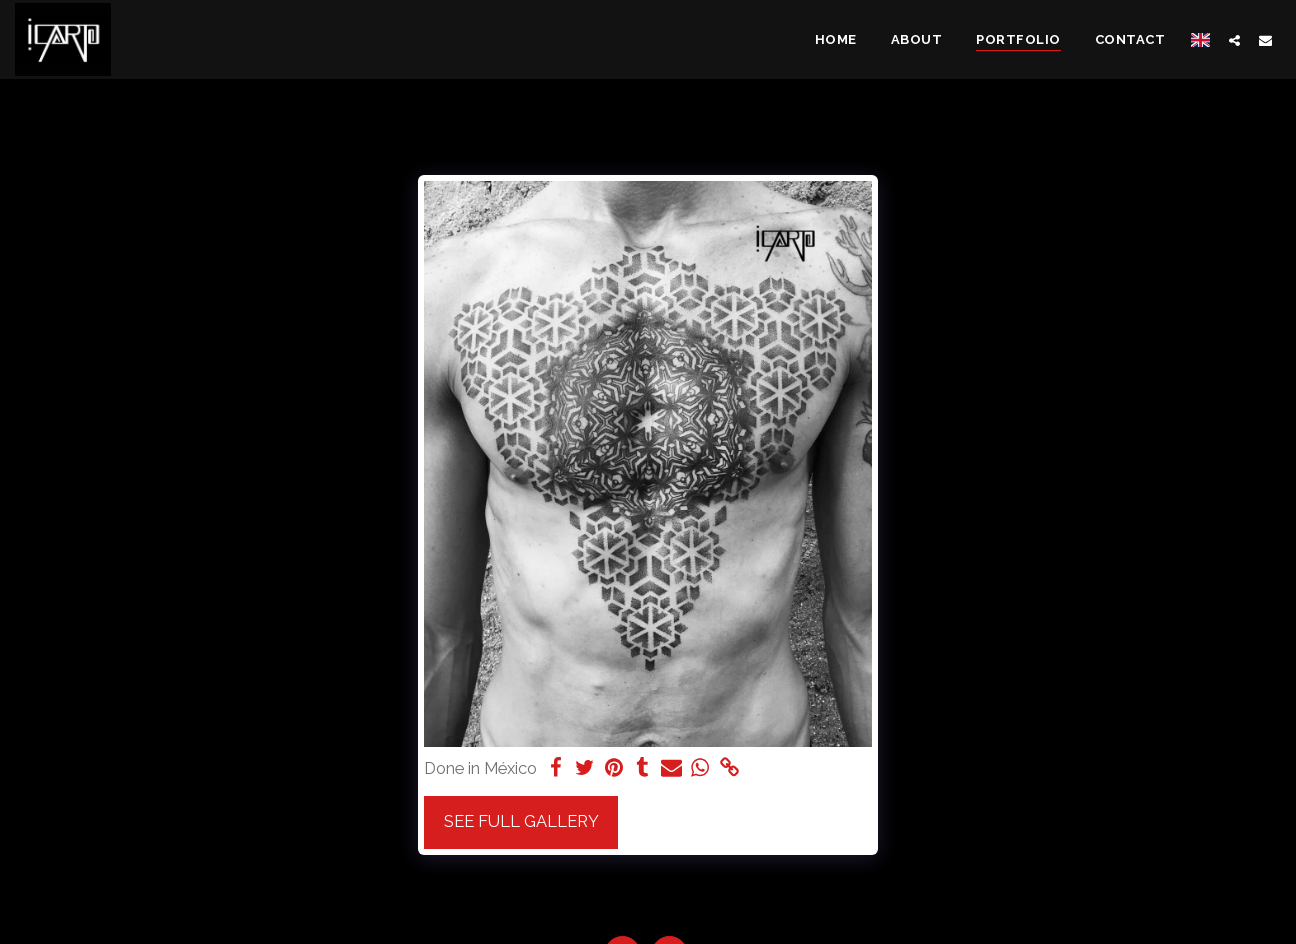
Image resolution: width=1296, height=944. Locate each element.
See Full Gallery (521, 821)
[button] (1234, 40)
